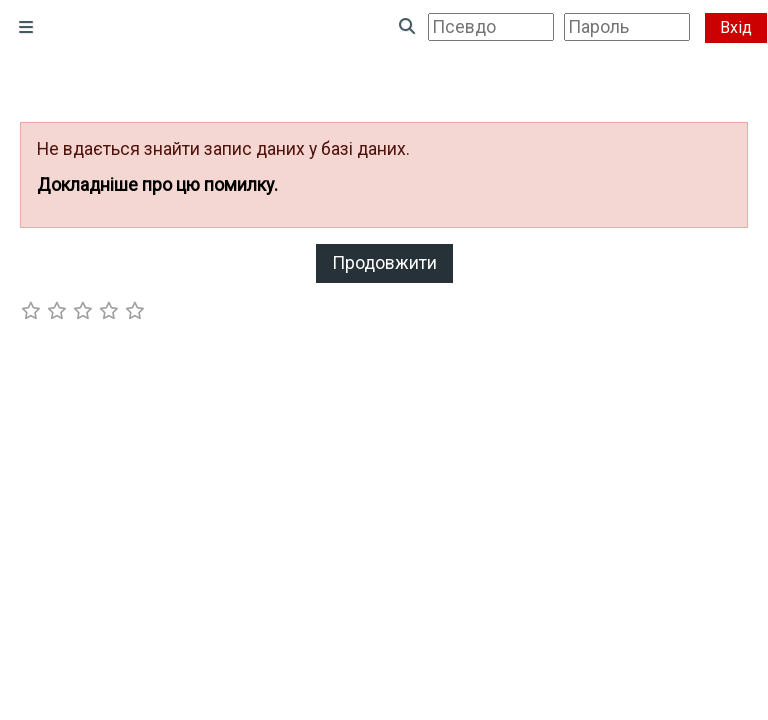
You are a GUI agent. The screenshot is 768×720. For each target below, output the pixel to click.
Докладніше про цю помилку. (157, 185)
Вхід (736, 27)
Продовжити (384, 263)
